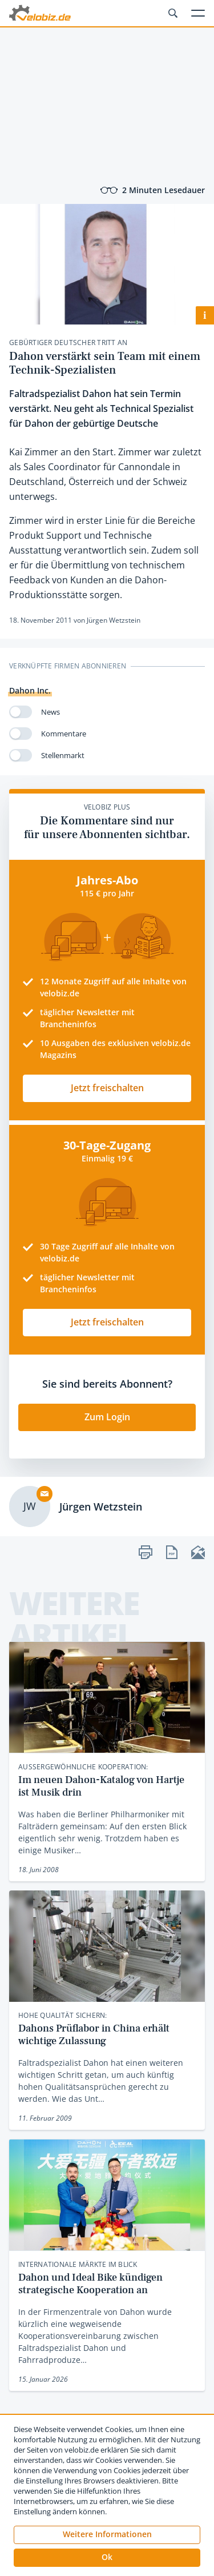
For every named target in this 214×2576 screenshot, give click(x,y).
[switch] (20, 712)
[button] (107, 2558)
